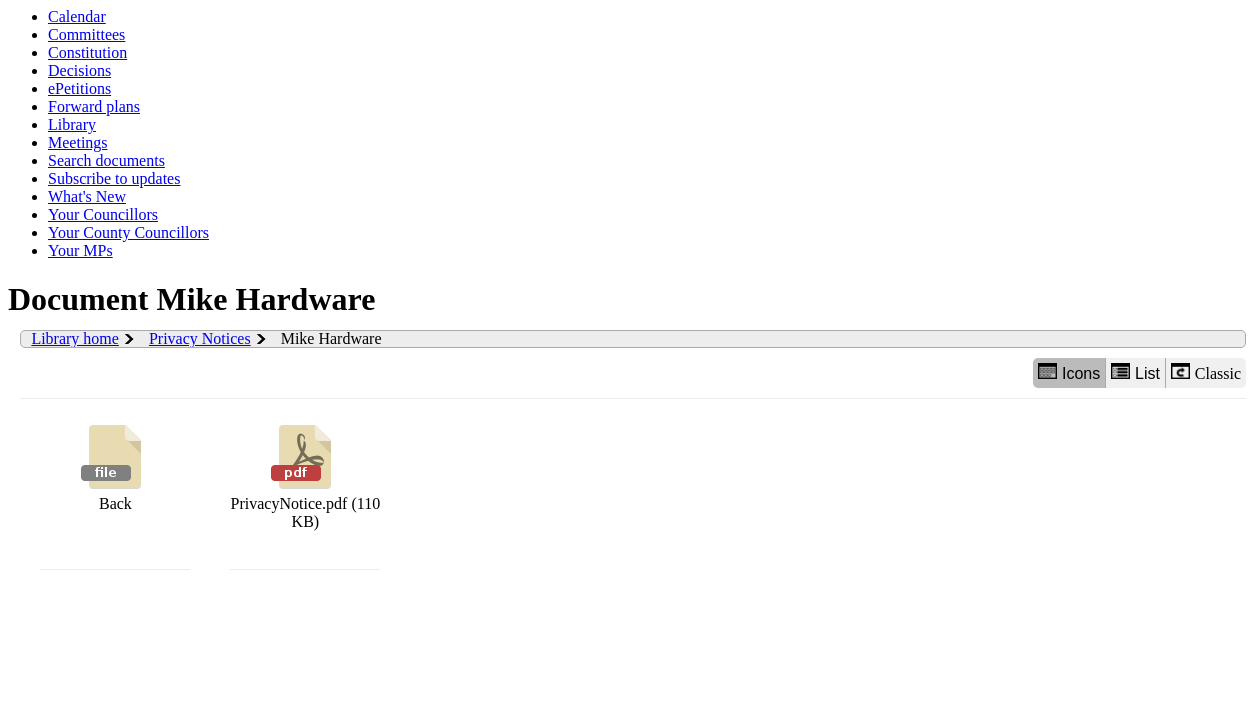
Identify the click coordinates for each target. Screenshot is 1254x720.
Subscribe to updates (114, 178)
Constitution (87, 52)
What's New (87, 196)
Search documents (106, 160)
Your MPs (80, 250)
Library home (75, 338)
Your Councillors (103, 214)
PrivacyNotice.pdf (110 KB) (306, 474)
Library (72, 124)
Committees (86, 34)
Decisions (79, 70)
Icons (1069, 372)
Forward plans (94, 106)
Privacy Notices (200, 338)
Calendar (77, 16)
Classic (1206, 372)
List (1135, 372)
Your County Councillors (128, 232)
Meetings (78, 142)
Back (115, 465)
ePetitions (79, 88)
